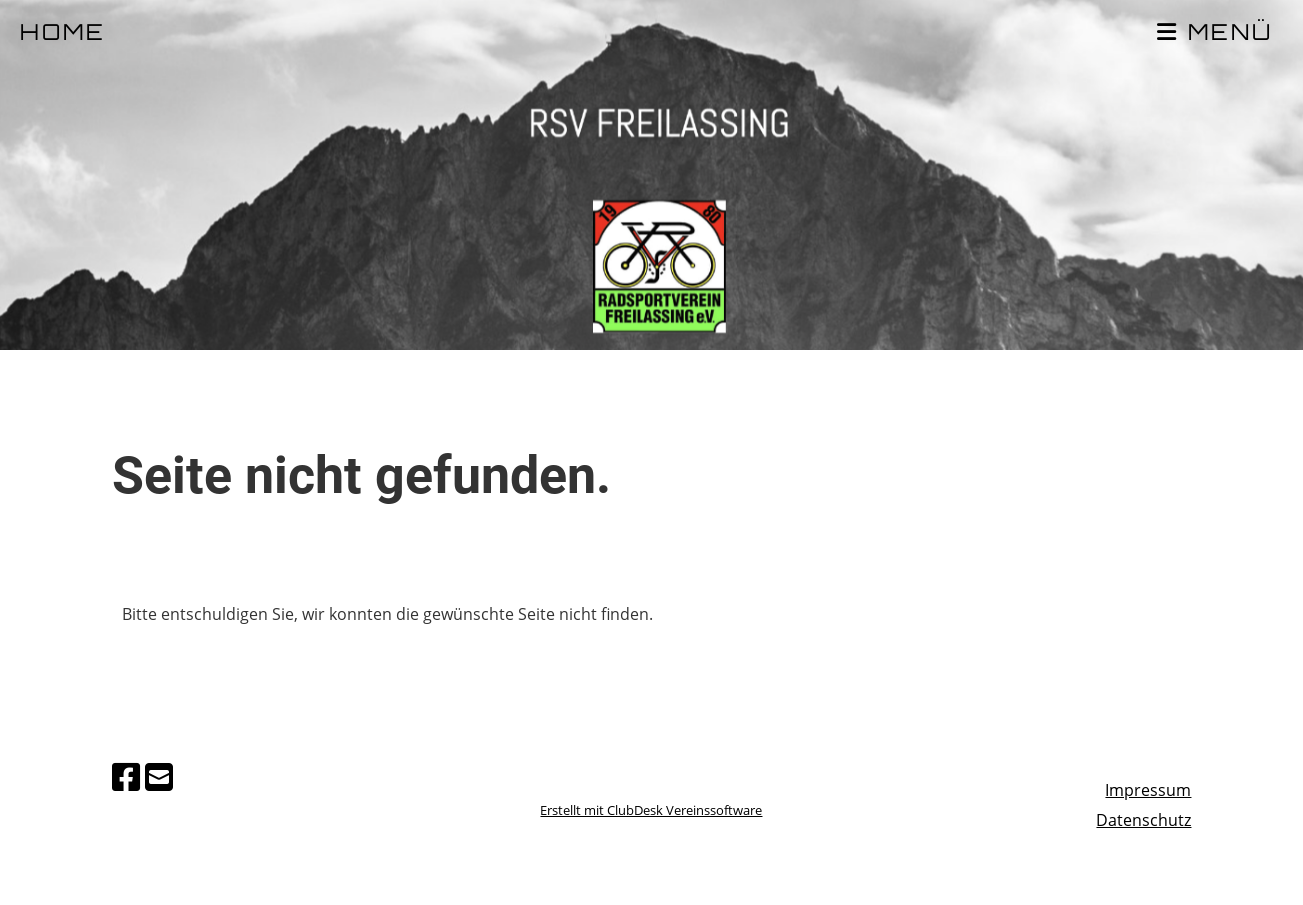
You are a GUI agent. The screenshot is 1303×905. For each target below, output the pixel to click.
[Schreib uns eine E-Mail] (159, 776)
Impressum (1148, 790)
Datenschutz (1143, 820)
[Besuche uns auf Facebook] (126, 776)
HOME (63, 34)
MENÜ (1215, 33)
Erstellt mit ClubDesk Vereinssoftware (651, 810)
